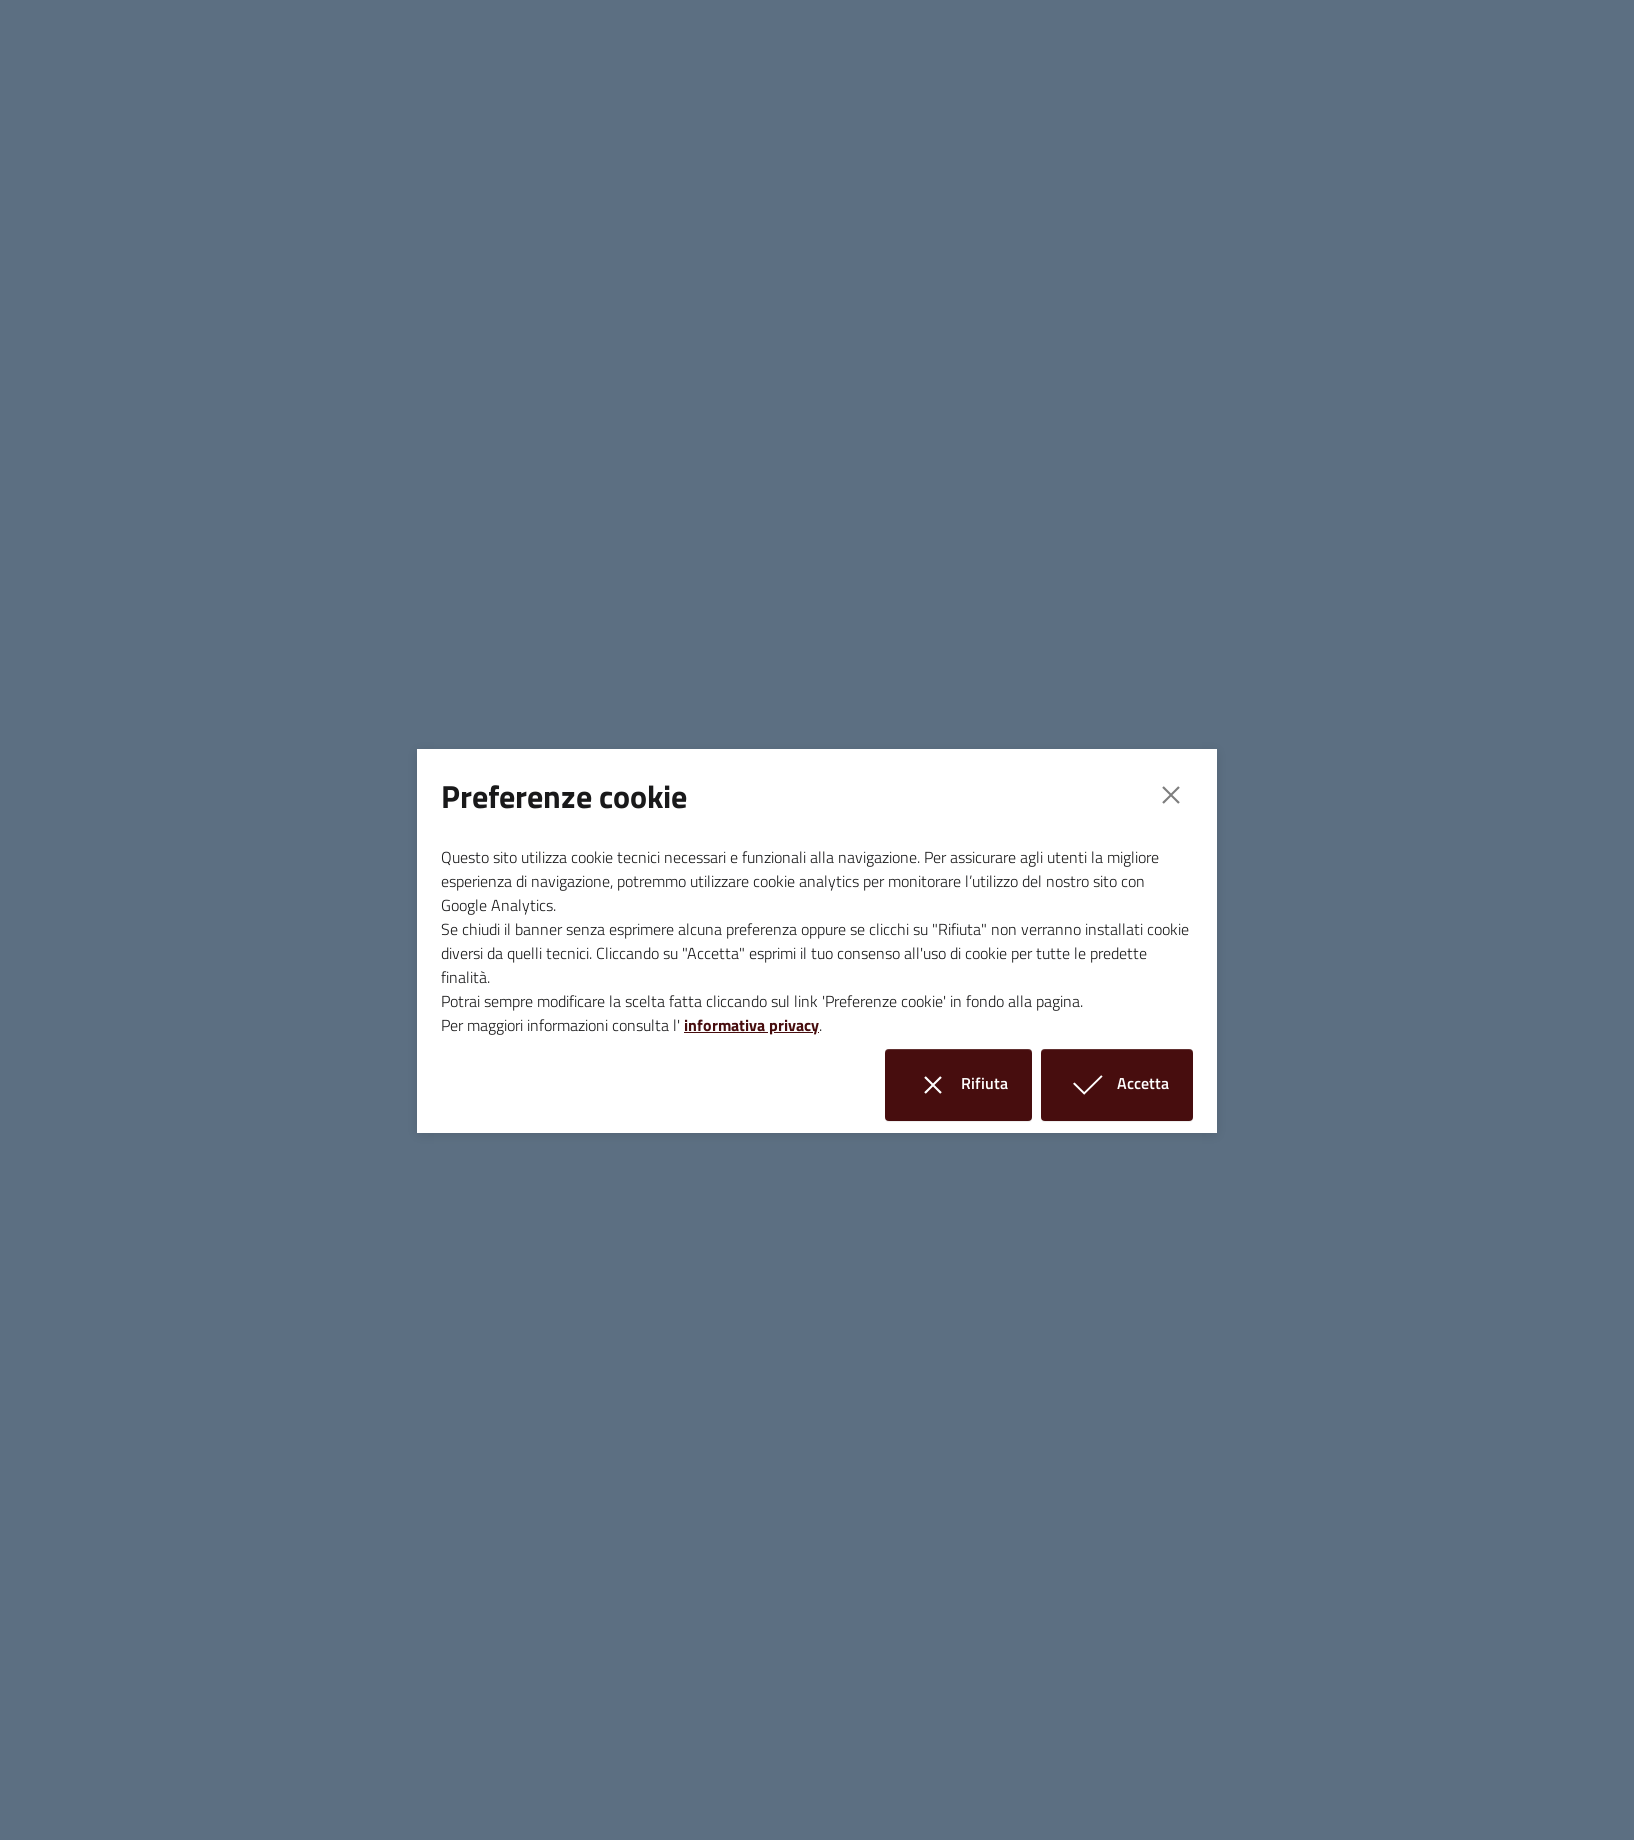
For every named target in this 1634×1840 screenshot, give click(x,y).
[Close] (1171, 795)
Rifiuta (970, 1084)
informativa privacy (751, 1025)
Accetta (1129, 1084)
